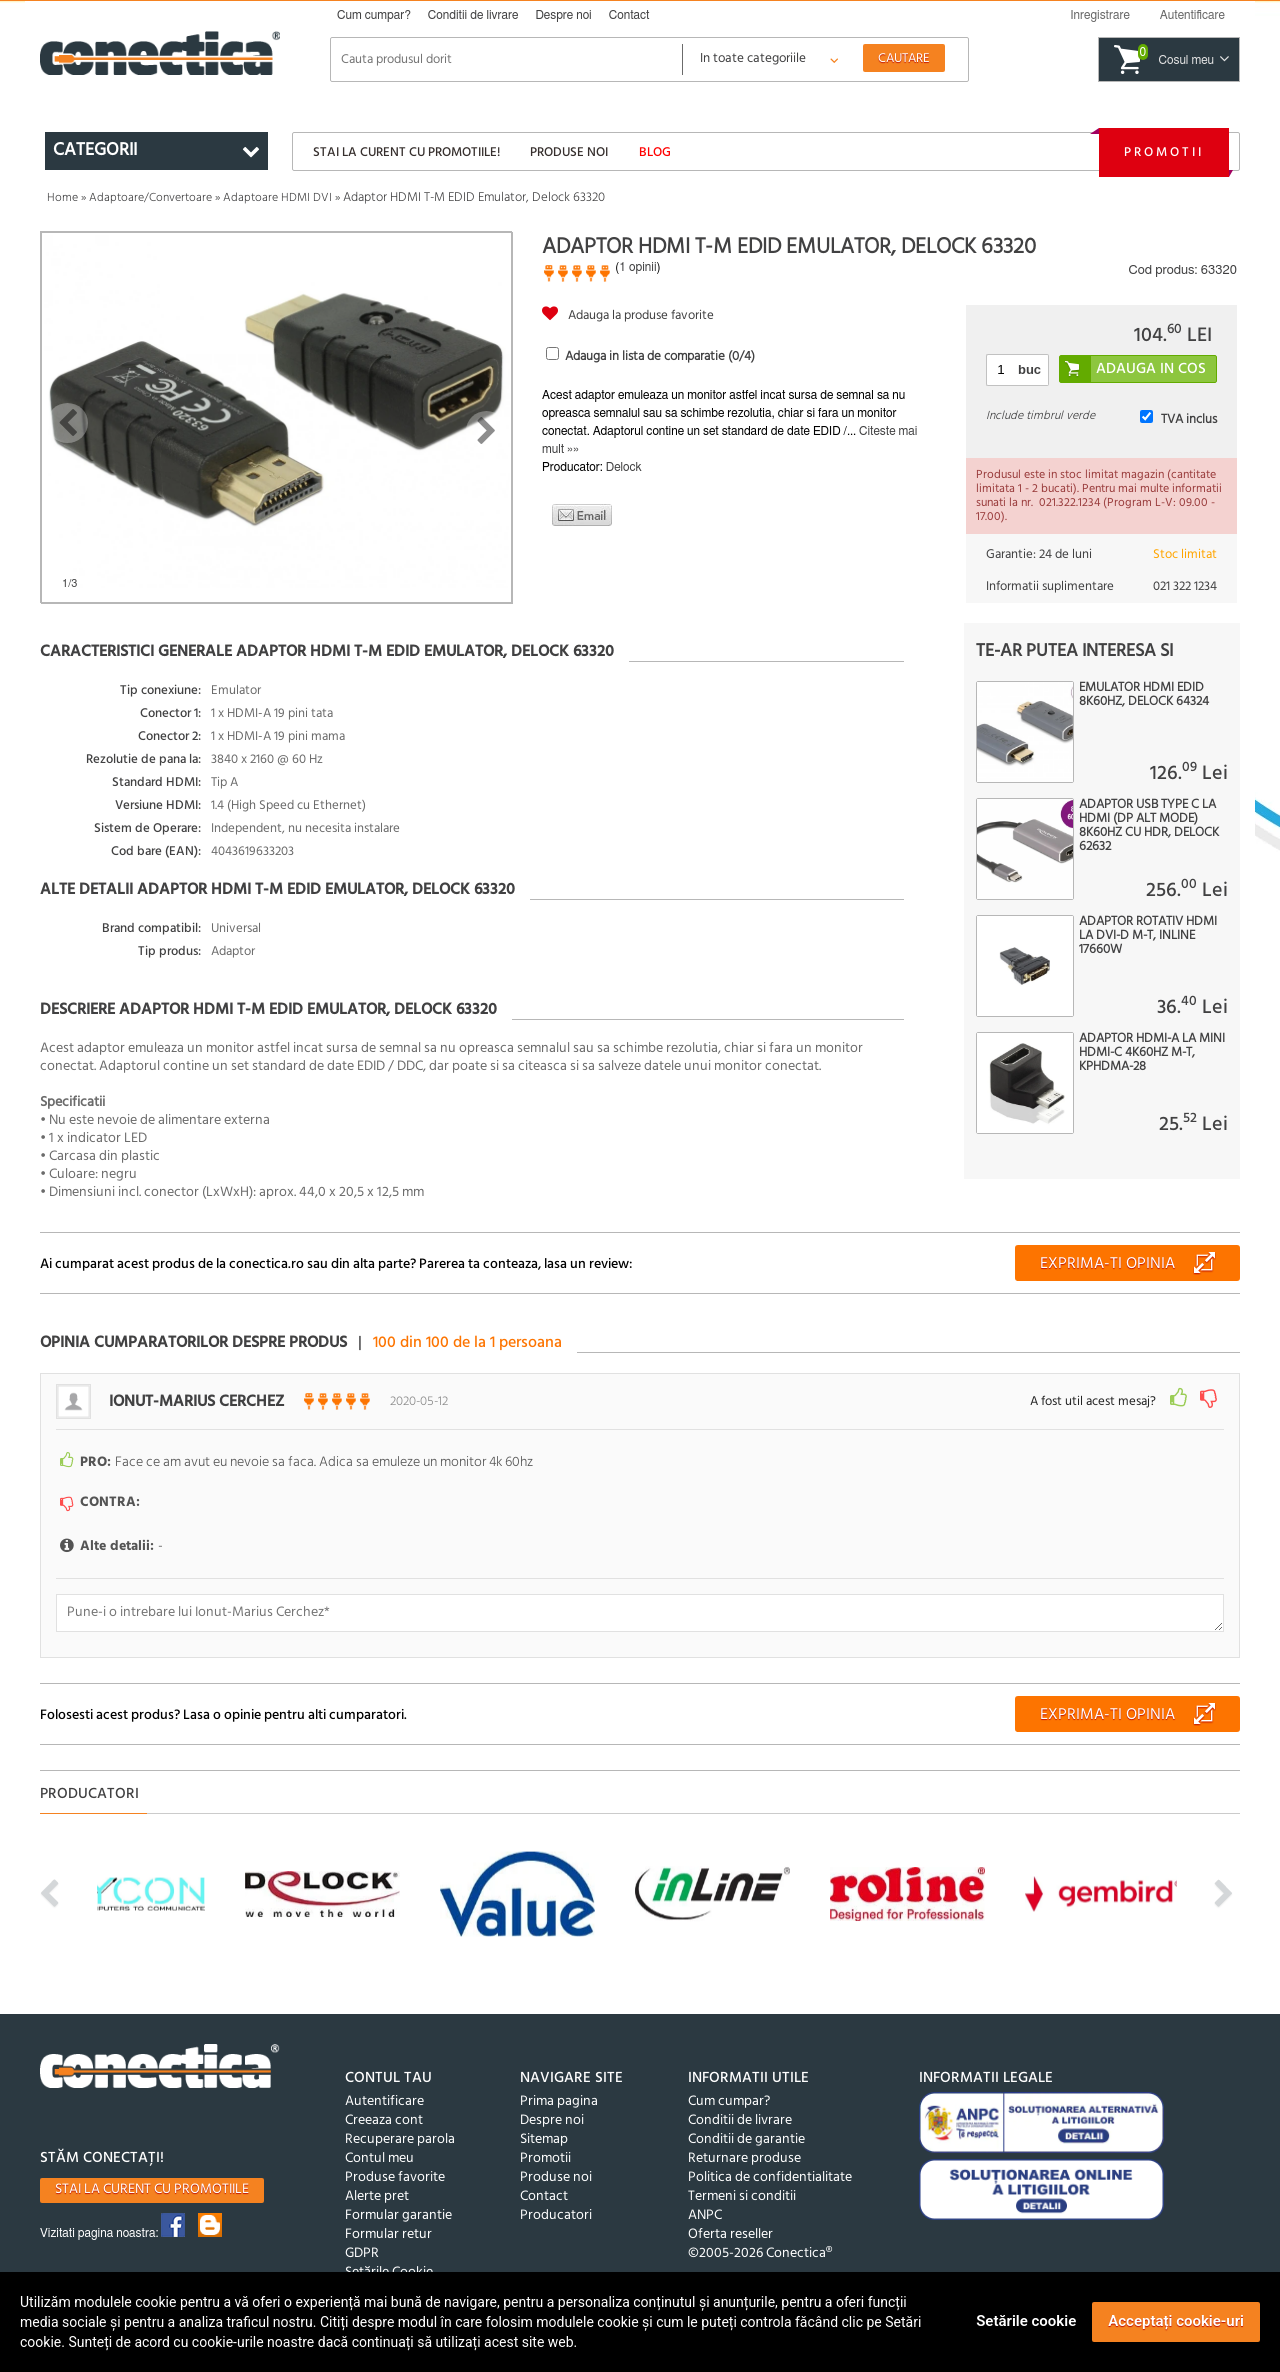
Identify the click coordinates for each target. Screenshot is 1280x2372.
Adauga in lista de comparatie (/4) (660, 356)
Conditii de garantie (746, 2139)
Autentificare (384, 2101)
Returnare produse (744, 2158)
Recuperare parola (400, 2139)
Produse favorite (395, 2177)
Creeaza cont (384, 2120)
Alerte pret (377, 2196)
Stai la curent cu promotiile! (406, 152)
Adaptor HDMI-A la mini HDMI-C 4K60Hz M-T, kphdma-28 (1152, 1053)
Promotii (1164, 152)
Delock (624, 467)
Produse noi (569, 152)
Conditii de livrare (473, 15)
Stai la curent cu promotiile (152, 2189)
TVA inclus (1189, 419)
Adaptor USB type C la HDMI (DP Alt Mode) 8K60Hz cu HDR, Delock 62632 (1149, 826)
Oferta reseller (730, 2234)
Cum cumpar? (374, 15)
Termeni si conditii (742, 2196)
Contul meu (379, 2158)
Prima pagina (559, 2101)
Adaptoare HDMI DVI (277, 198)
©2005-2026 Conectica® (760, 2253)
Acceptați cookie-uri (1176, 2321)
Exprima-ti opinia (1107, 1264)
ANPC (705, 2215)
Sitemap (544, 2139)
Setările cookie (1026, 2321)
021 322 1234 (1185, 586)
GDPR (362, 2253)
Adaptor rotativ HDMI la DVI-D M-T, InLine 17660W (1148, 936)
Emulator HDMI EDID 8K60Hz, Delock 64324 (1144, 695)
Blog (655, 152)
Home (62, 198)
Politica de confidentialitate (770, 2177)
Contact (629, 15)
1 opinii (637, 267)
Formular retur (388, 2234)
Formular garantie (398, 2215)
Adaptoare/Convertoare (150, 198)
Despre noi (563, 15)
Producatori (556, 2215)
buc (1029, 369)
